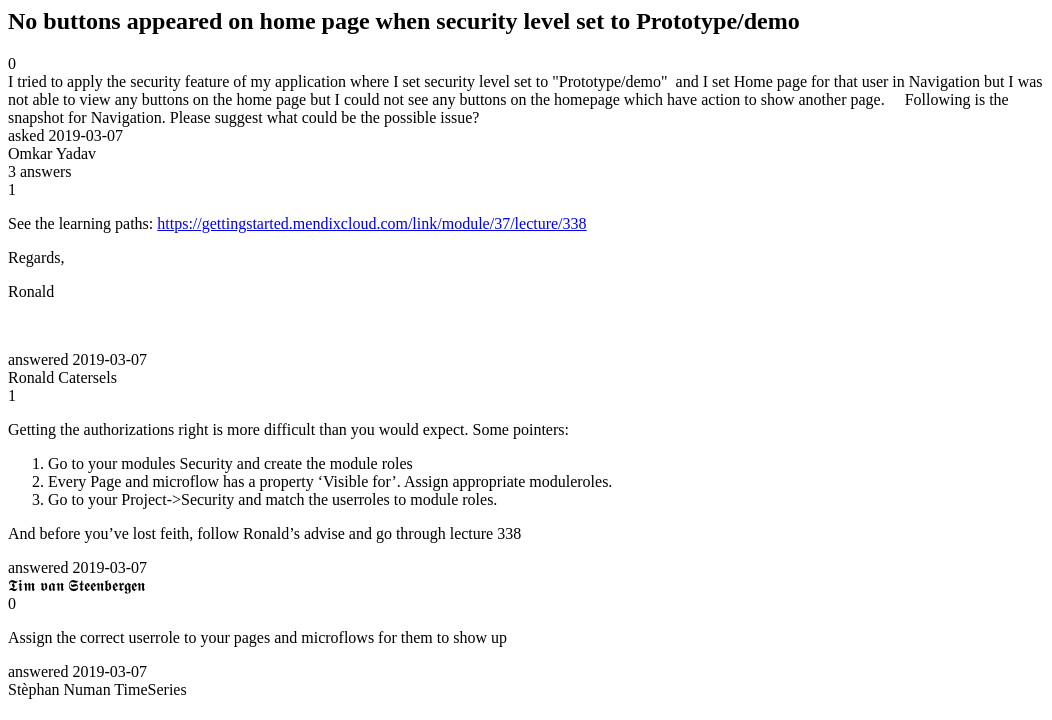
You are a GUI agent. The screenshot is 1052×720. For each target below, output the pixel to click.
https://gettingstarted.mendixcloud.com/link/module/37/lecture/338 (371, 223)
